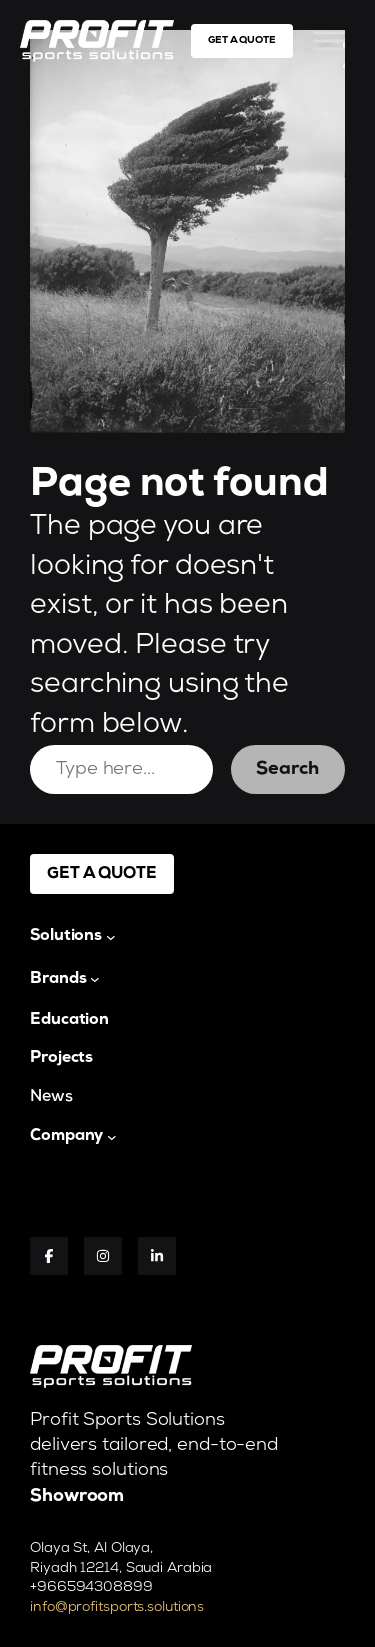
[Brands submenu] (65, 979)
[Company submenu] (73, 1136)
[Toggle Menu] (329, 40)
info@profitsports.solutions (117, 1607)
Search (287, 769)
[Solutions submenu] (73, 936)
